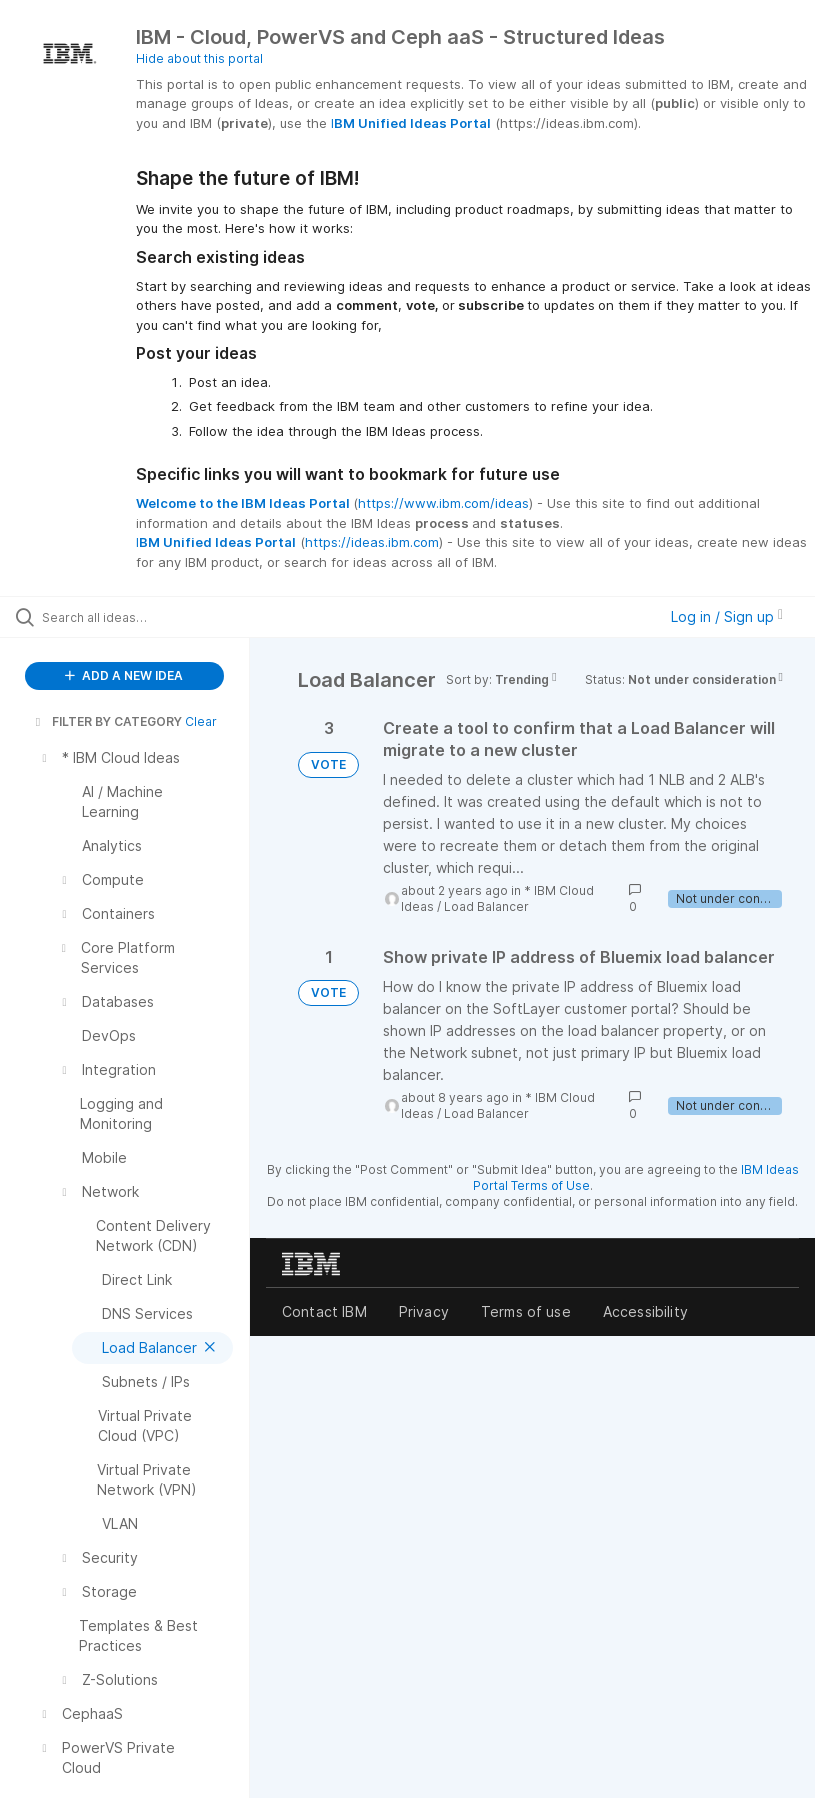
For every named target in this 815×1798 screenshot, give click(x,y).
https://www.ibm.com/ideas (443, 503)
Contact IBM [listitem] (324, 1311)
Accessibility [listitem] (645, 1311)
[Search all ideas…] (135, 617)
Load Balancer (486, 906)
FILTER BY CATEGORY (107, 721)
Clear (201, 721)
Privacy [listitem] (424, 1311)
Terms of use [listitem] (526, 1311)
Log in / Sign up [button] (727, 616)
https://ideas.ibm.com (372, 542)
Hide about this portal (199, 58)
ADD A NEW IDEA (124, 675)
